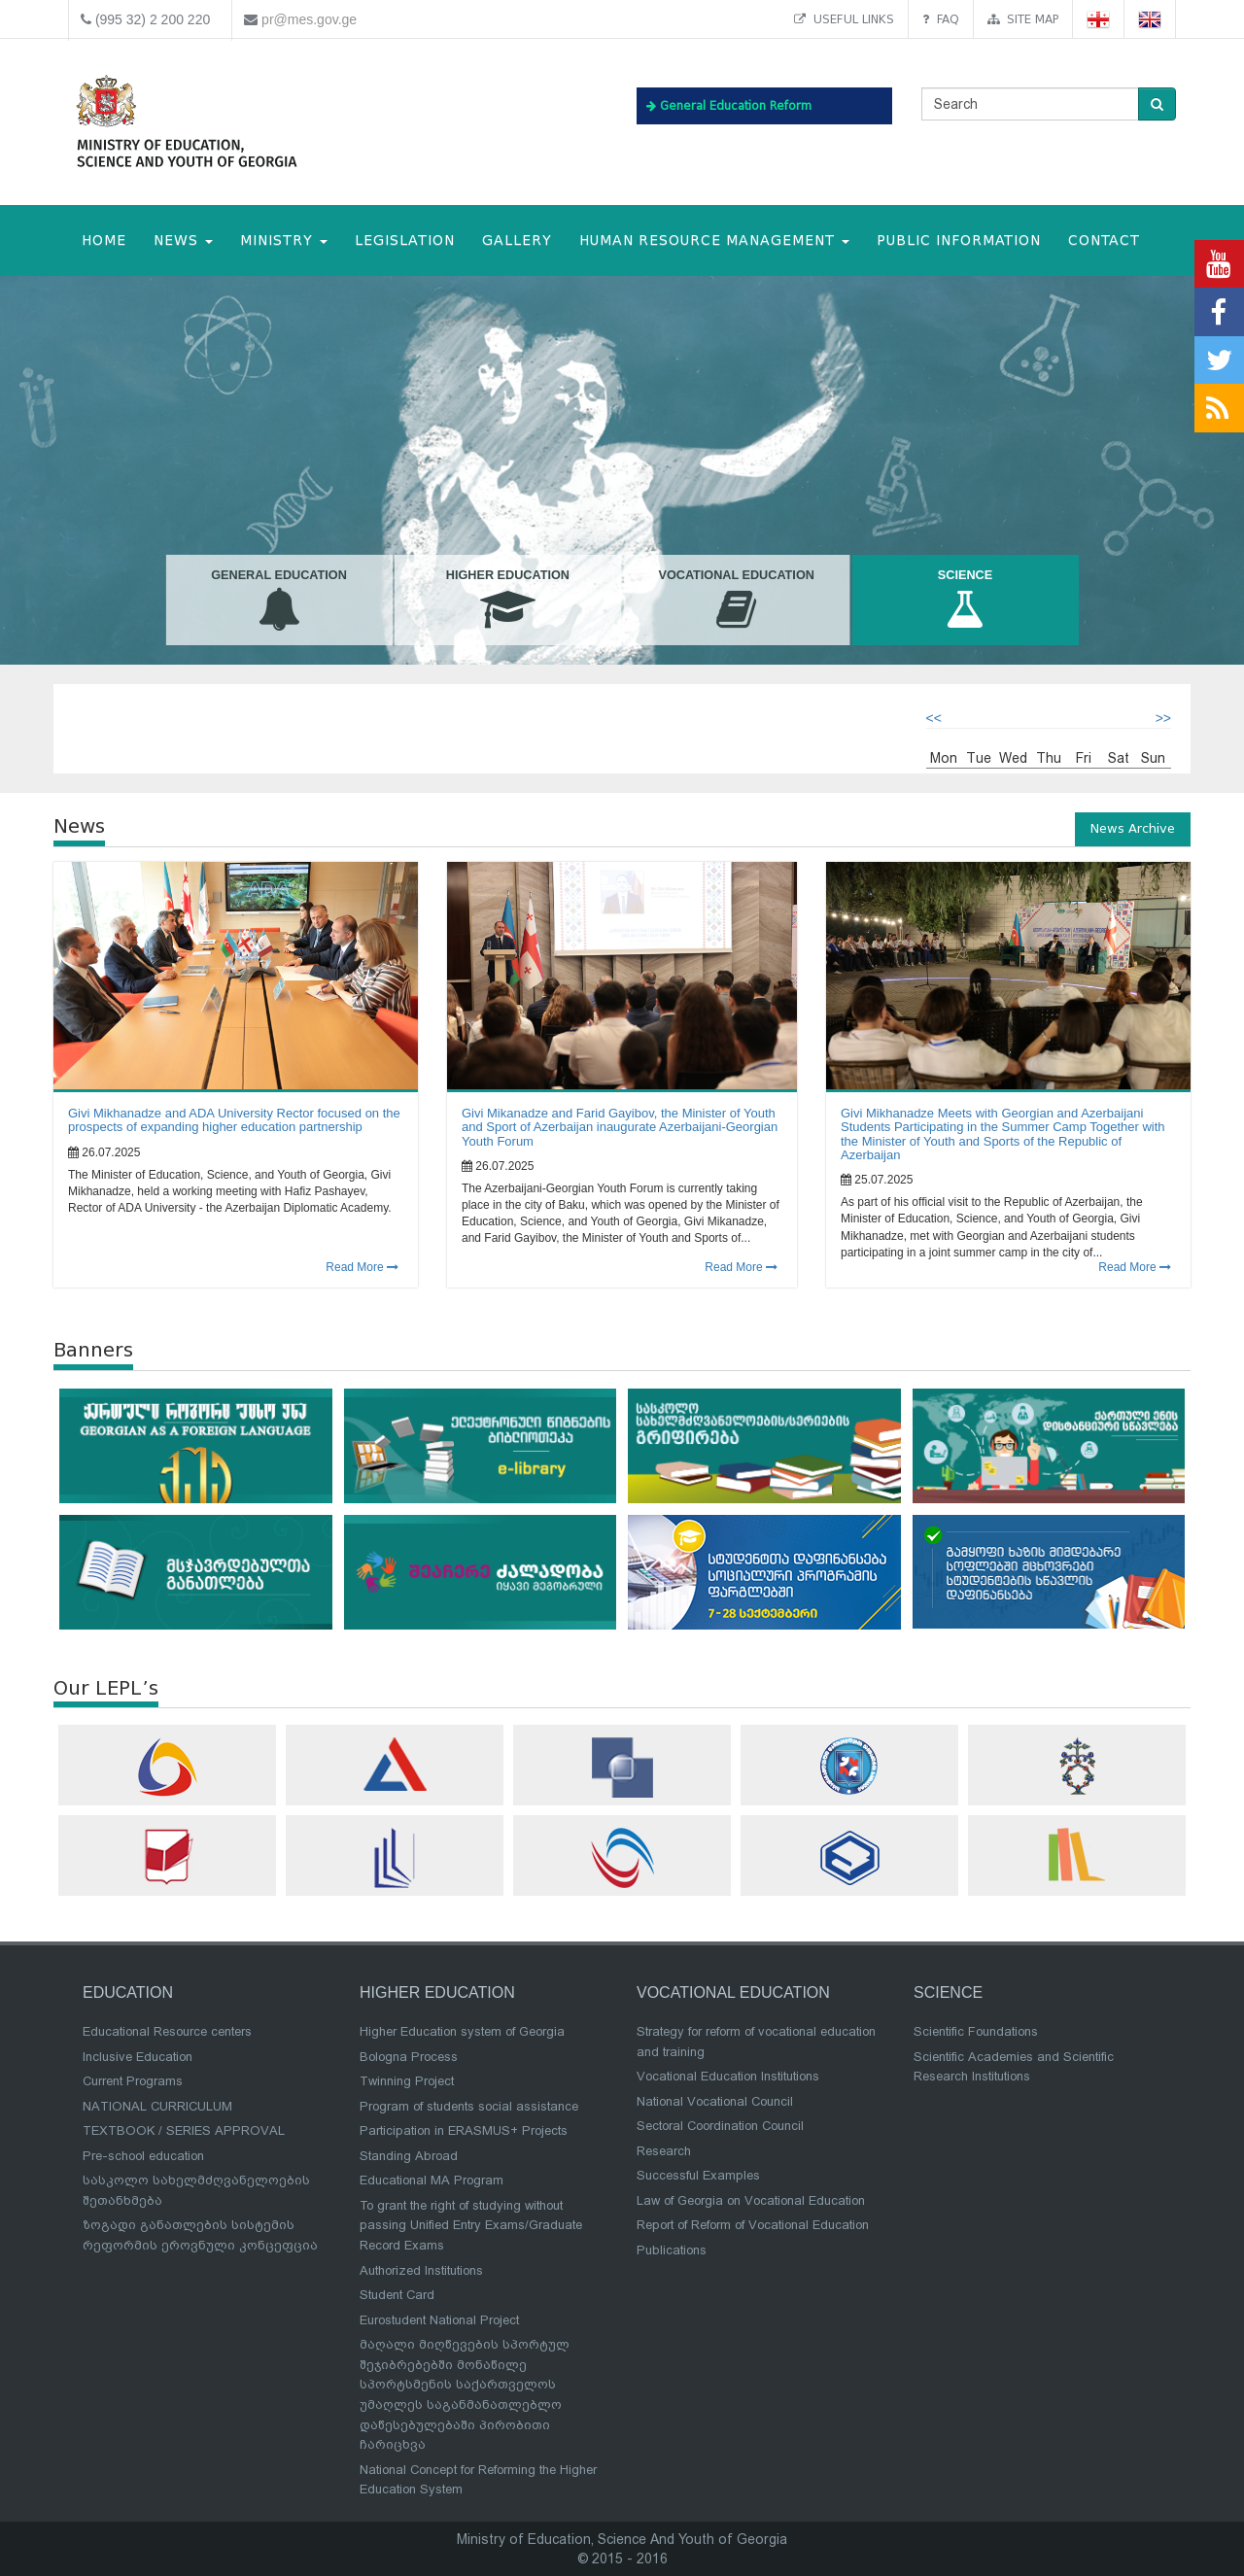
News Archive (1132, 828)
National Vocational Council (715, 2101)
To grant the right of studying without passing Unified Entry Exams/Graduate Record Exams (471, 2225)
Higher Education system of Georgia (462, 2031)
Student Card (397, 2294)
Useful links (844, 19)
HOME (104, 240)
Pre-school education (143, 2155)
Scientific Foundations (976, 2031)
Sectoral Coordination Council (720, 2125)
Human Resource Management (714, 240)
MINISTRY (284, 240)
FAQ (940, 19)
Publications (672, 2250)
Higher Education (508, 600)
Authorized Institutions (421, 2270)
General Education (278, 600)
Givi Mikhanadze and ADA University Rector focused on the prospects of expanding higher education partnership (234, 1120)
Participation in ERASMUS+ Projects (464, 2130)
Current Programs (133, 2081)
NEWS (183, 240)
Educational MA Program (431, 2180)
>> (1163, 718)
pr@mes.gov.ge (309, 19)
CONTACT (1104, 240)
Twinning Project (407, 2081)
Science (964, 600)
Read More (362, 1267)
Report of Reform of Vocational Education (753, 2224)
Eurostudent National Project (439, 2320)
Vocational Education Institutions (728, 2076)
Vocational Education (736, 600)
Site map (1022, 19)
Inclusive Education (137, 2056)
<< (934, 718)
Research (664, 2151)
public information (959, 240)
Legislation (405, 240)
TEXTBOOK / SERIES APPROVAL (184, 2130)
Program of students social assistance (469, 2106)
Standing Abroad (409, 2155)
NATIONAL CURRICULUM (157, 2106)
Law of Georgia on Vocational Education (751, 2200)
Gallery (517, 240)
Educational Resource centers (167, 2031)
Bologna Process (409, 2056)
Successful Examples (698, 2175)
